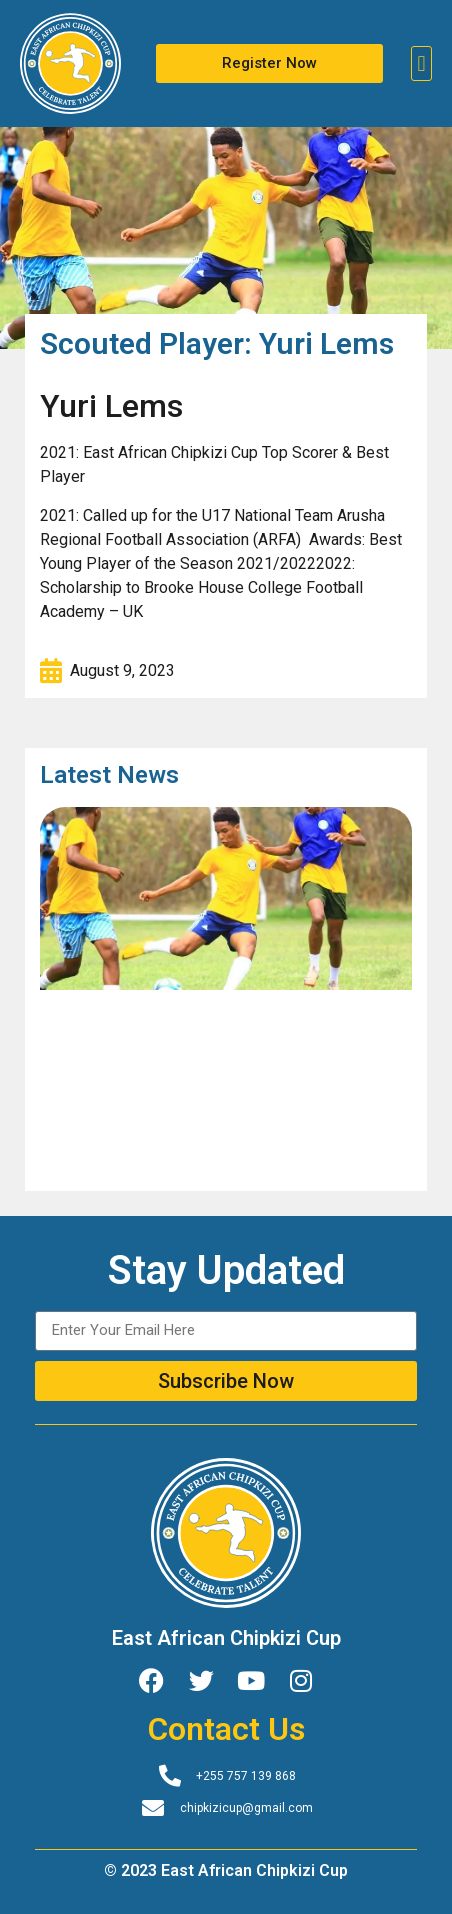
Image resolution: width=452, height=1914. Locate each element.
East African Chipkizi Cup (226, 1638)
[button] (421, 63)
